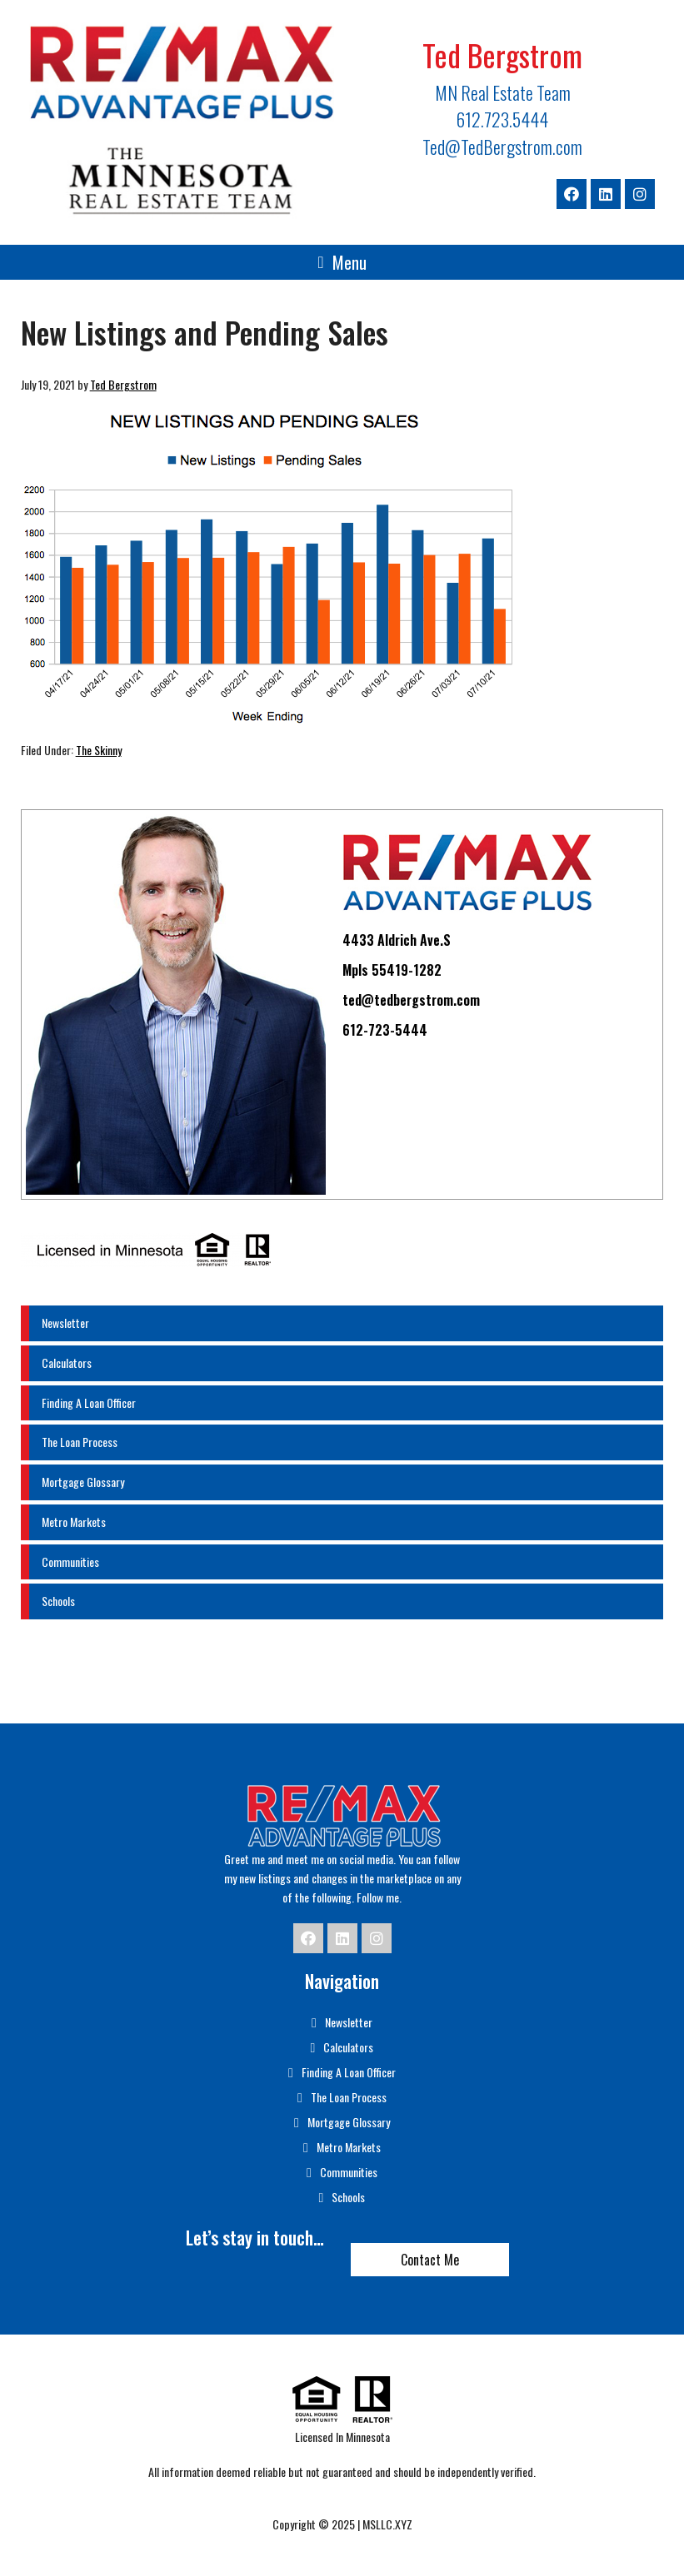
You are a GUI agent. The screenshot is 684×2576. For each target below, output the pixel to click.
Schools (58, 1600)
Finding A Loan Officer (89, 1402)
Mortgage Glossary (83, 1481)
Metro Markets (74, 1521)
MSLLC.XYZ (387, 2524)
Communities (70, 1561)
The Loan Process (79, 1441)
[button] (341, 263)
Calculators (67, 1362)
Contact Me (430, 2260)
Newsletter (65, 1322)
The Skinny (99, 749)
